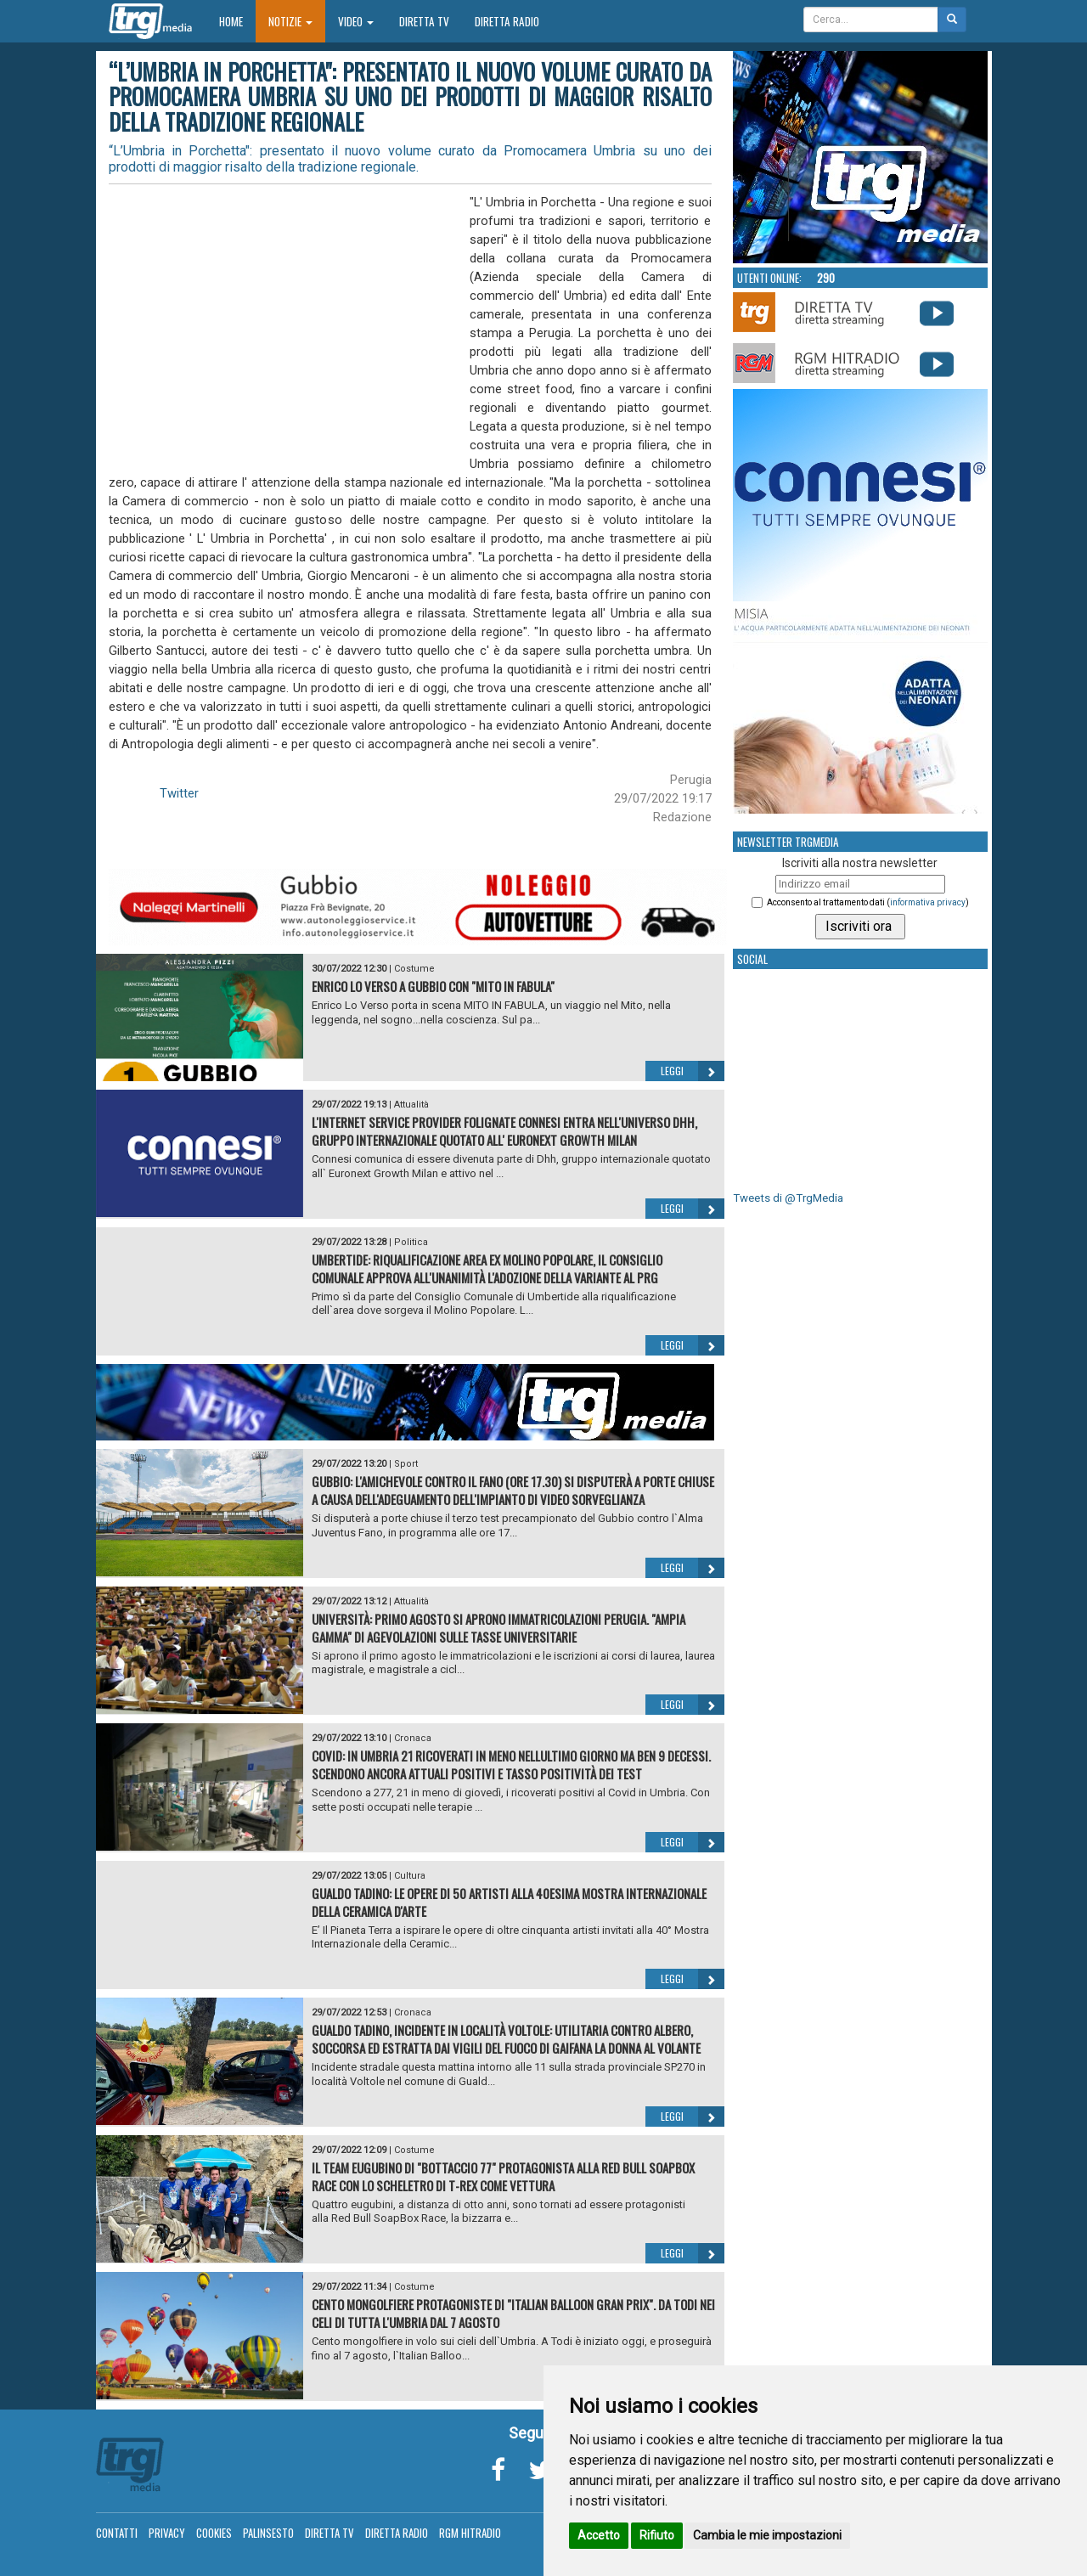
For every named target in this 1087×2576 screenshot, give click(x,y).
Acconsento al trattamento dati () (868, 902)
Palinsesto (268, 2532)
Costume (414, 968)
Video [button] (356, 21)
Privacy (167, 2532)
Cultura (409, 1875)
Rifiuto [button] (656, 2535)
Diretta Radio (507, 21)
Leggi (692, 1071)
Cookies (214, 2532)
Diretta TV (424, 21)
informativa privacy (928, 902)
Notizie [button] (290, 21)
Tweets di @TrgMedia (788, 1198)
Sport (406, 1463)
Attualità (411, 1104)
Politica (411, 1242)
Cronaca (412, 1738)
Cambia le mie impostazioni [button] (767, 2535)
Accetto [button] (598, 2535)
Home (237, 21)
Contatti (117, 2532)
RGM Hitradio (470, 2532)
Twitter (179, 793)
